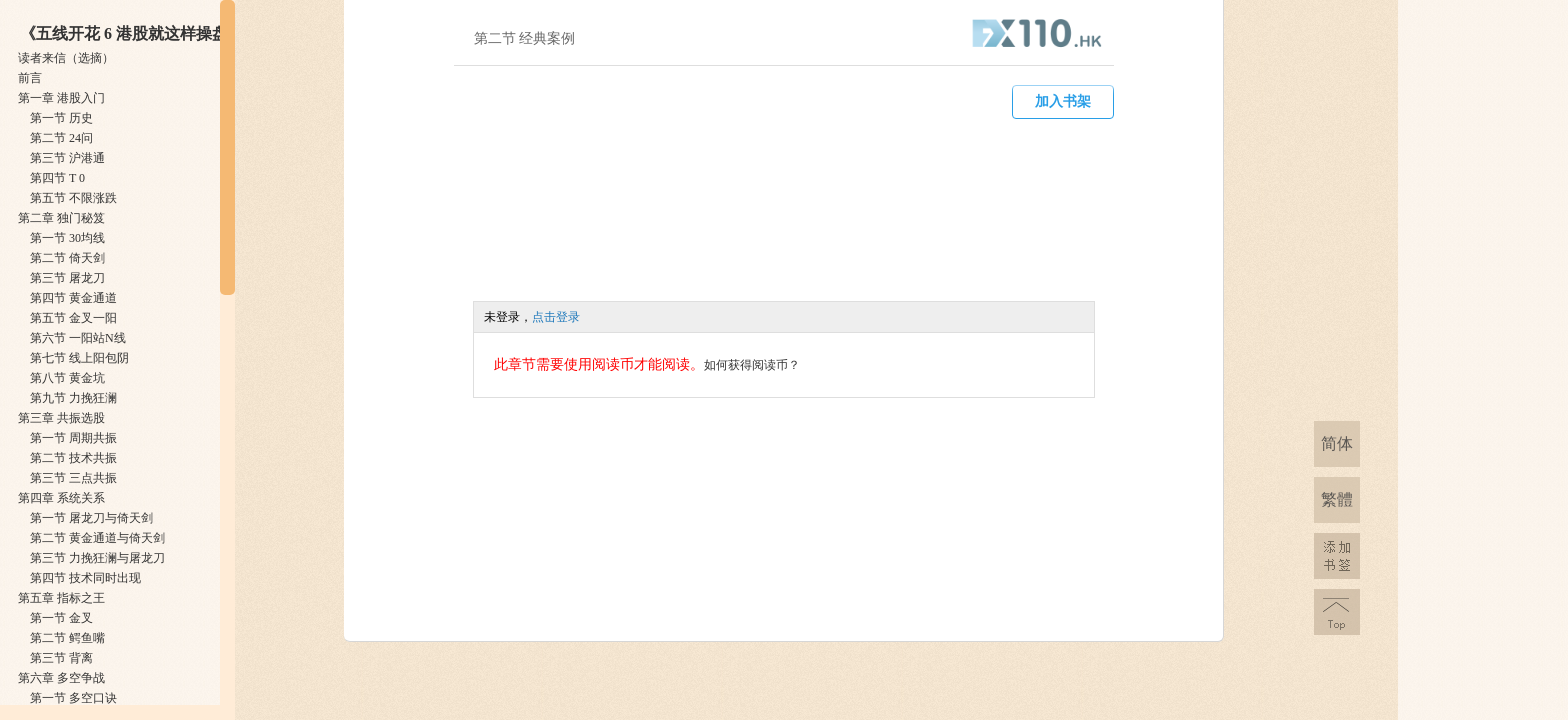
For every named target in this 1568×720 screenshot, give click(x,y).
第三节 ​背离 (61, 658)
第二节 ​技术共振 (73, 458)
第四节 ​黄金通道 (73, 298)
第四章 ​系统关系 (61, 498)
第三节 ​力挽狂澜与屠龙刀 (97, 558)
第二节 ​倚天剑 (67, 258)
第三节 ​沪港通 (67, 158)
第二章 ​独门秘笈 (61, 218)
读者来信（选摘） (66, 58)
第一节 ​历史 (61, 118)
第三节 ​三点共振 (73, 478)
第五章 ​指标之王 (61, 598)
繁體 (1337, 499)
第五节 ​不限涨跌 (73, 198)
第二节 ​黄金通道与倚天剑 (97, 538)
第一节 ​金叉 (61, 618)
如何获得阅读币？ (752, 365)
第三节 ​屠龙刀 (67, 278)
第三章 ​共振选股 (61, 418)
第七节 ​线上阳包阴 (79, 358)
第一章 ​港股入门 (61, 98)
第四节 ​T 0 (57, 178)
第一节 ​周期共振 (73, 438)
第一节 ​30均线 (67, 238)
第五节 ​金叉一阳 (73, 318)
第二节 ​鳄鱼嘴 (67, 638)
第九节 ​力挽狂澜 (73, 398)
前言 (30, 78)
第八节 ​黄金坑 (67, 378)
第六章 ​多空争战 (61, 678)
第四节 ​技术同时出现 (85, 578)
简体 (1337, 443)
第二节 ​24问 (61, 138)
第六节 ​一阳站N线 (78, 338)
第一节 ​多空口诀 (73, 698)
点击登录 (556, 317)
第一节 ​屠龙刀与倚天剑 (91, 518)
